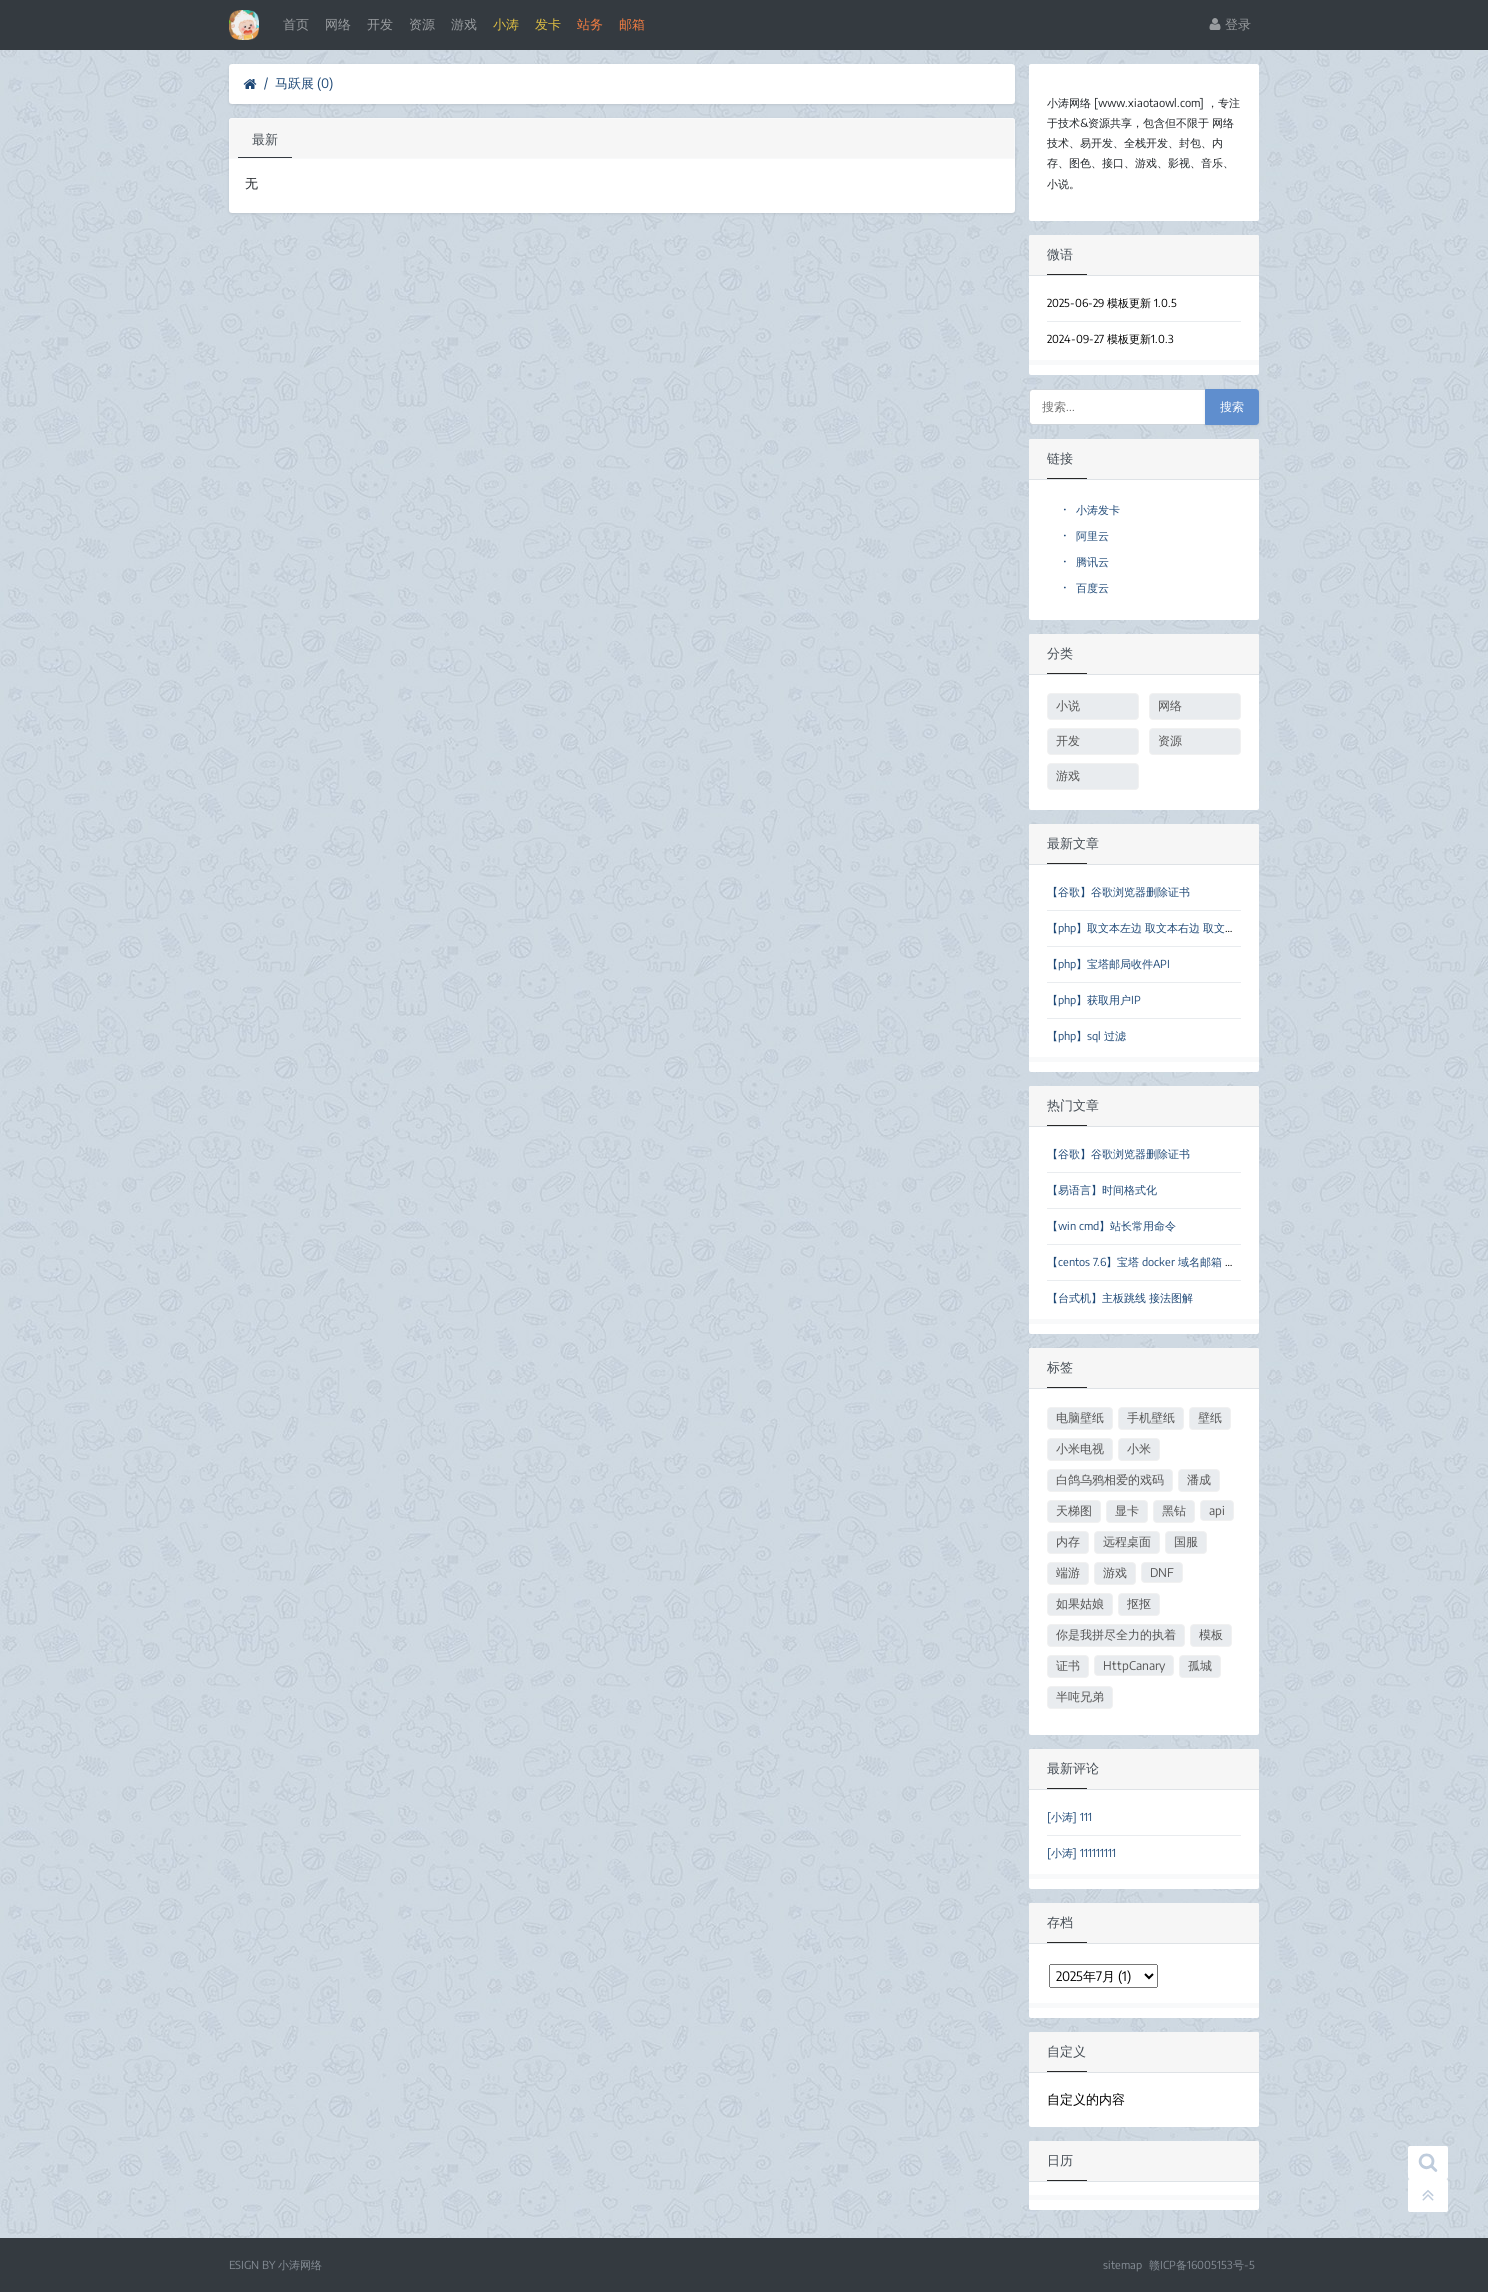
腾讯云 (1086, 561)
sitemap (1122, 2264)
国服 (1186, 1541)
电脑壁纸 (1080, 1417)
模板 (1211, 1634)
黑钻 (1174, 1510)
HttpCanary (1134, 1665)
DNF (1162, 1572)
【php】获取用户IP (1094, 999)
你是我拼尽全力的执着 (1116, 1634)
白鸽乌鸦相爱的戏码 (1110, 1479)
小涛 (506, 24)
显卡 (1127, 1510)
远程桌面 (1127, 1541)
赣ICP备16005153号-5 (1202, 2264)
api (1217, 1510)
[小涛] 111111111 (1081, 1852)
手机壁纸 (1151, 1417)
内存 (1068, 1541)
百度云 (1086, 587)
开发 (380, 24)
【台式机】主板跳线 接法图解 (1120, 1297)
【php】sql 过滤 (1086, 1035)
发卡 (548, 24)
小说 (1068, 705)
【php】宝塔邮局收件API (1108, 963)
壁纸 (1210, 1417)
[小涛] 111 (1069, 1816)
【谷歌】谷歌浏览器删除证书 (1118, 891)
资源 (422, 24)
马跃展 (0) (304, 83)
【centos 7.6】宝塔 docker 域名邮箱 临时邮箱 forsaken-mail (1194, 1261)
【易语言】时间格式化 (1102, 1189)
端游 (1068, 1572)
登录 (1229, 24)
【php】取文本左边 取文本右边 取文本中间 (1152, 927)
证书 (1068, 1665)
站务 (590, 24)
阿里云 (1086, 535)
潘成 (1199, 1479)
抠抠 (1139, 1603)
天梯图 (1074, 1510)
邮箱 (632, 24)
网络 (338, 24)
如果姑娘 (1080, 1603)
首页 (296, 24)
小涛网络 (300, 2264)
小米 (1139, 1448)
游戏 (464, 24)
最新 (265, 139)
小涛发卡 (1091, 509)
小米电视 (1080, 1448)
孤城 (1200, 1665)
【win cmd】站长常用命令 (1111, 1225)
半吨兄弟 (1080, 1696)
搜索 (1232, 407)
